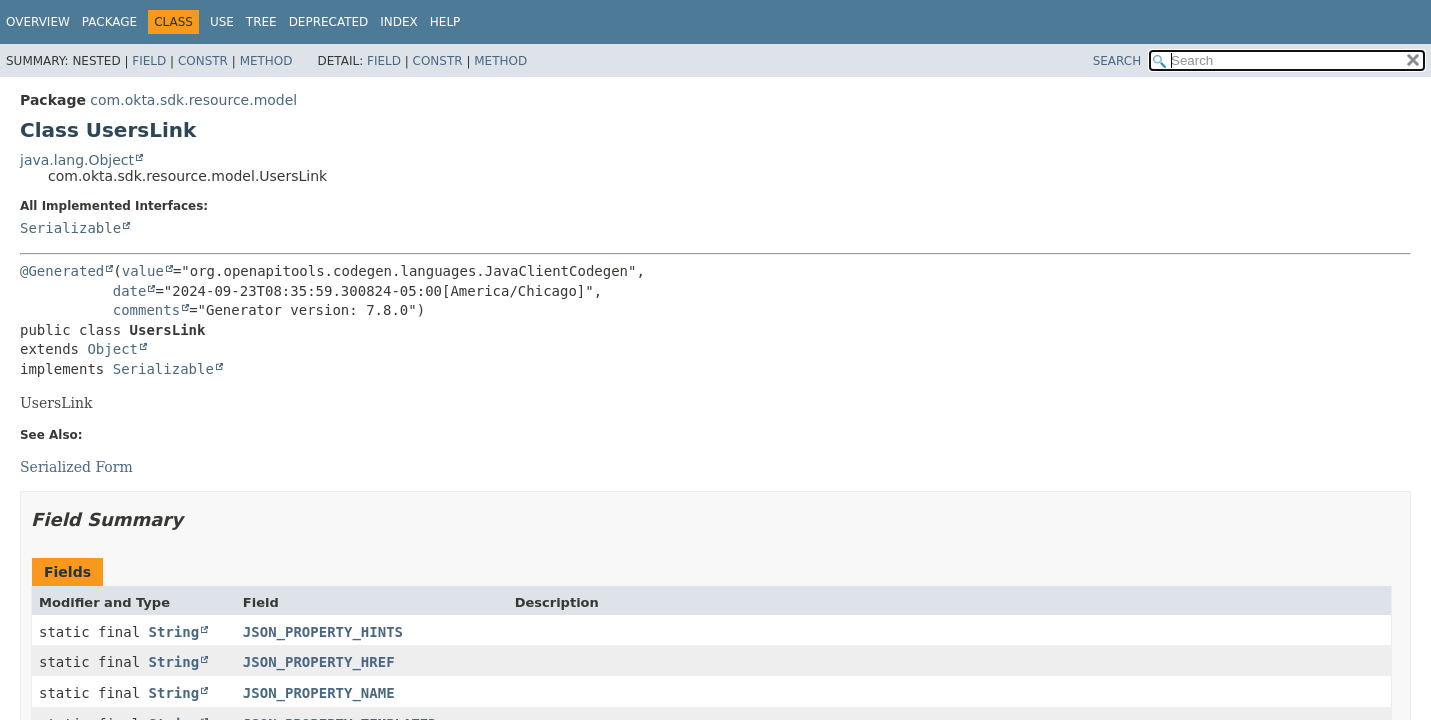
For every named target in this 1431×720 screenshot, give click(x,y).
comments (146, 310)
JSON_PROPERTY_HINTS (323, 632)
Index (399, 22)
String (174, 632)
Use (222, 22)
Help (445, 22)
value (143, 271)
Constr (203, 61)
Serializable (70, 228)
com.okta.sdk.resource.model (193, 100)
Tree (261, 22)
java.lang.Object (77, 160)
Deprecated (329, 22)
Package (109, 22)
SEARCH (1117, 61)
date (130, 291)
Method (266, 61)
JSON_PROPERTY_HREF (319, 662)
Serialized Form (76, 467)
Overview (38, 22)
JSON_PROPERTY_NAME (319, 693)
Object (112, 349)
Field (149, 61)
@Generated (62, 271)
